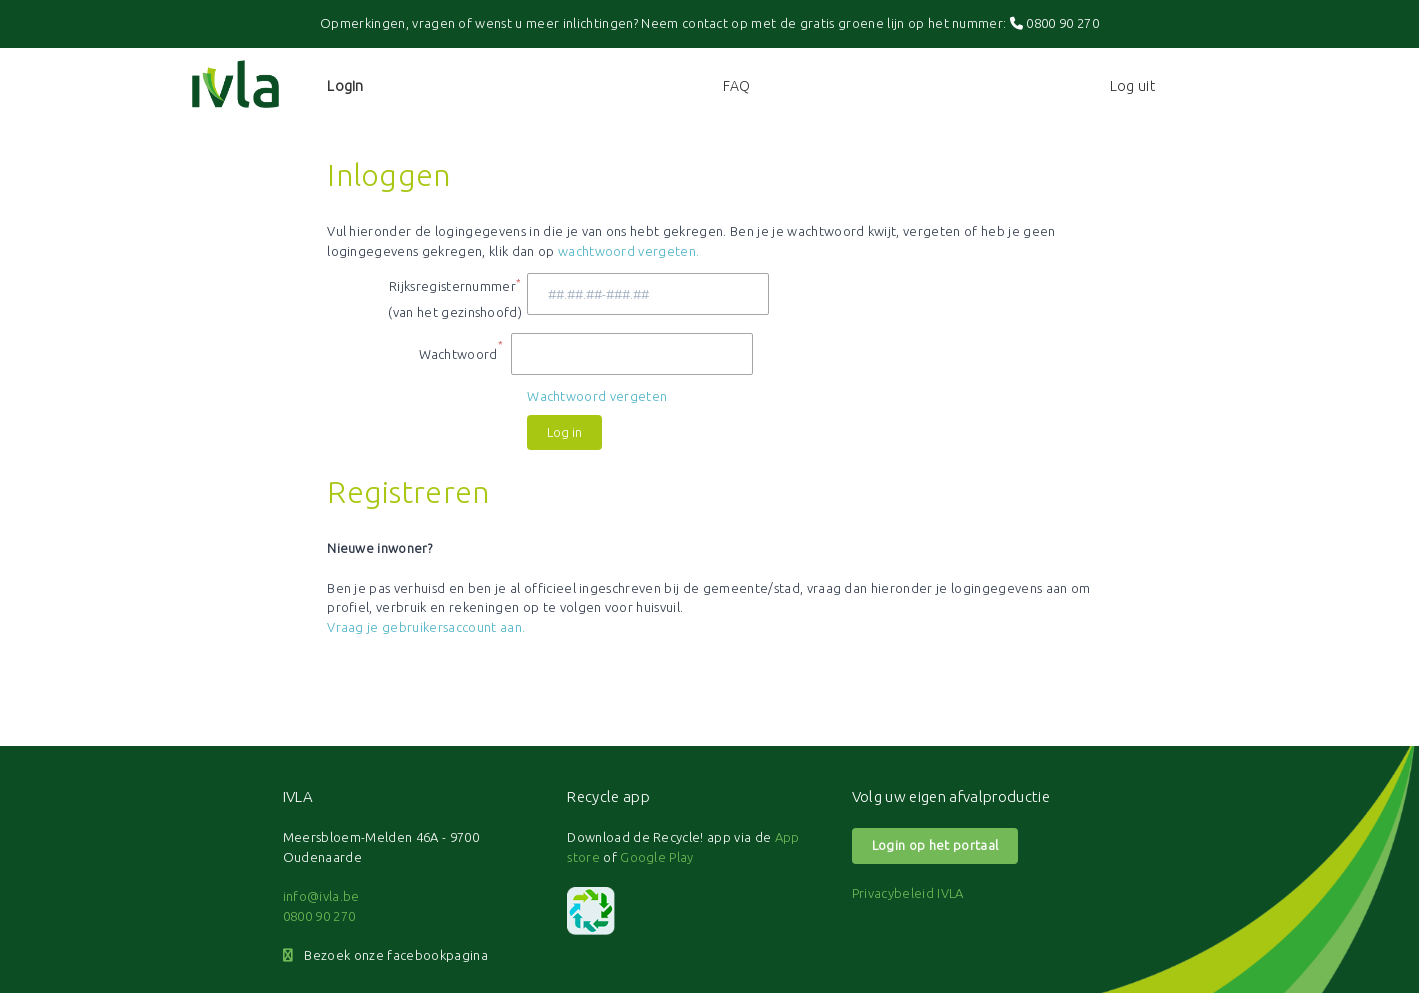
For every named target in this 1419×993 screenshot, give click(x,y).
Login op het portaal (935, 845)
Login (345, 86)
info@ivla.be (321, 896)
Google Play (657, 857)
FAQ (737, 86)
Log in (564, 432)
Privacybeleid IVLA (908, 893)
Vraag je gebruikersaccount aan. (426, 627)
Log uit (1132, 86)
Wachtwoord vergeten (597, 396)
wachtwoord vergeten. (629, 251)
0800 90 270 (1054, 23)
